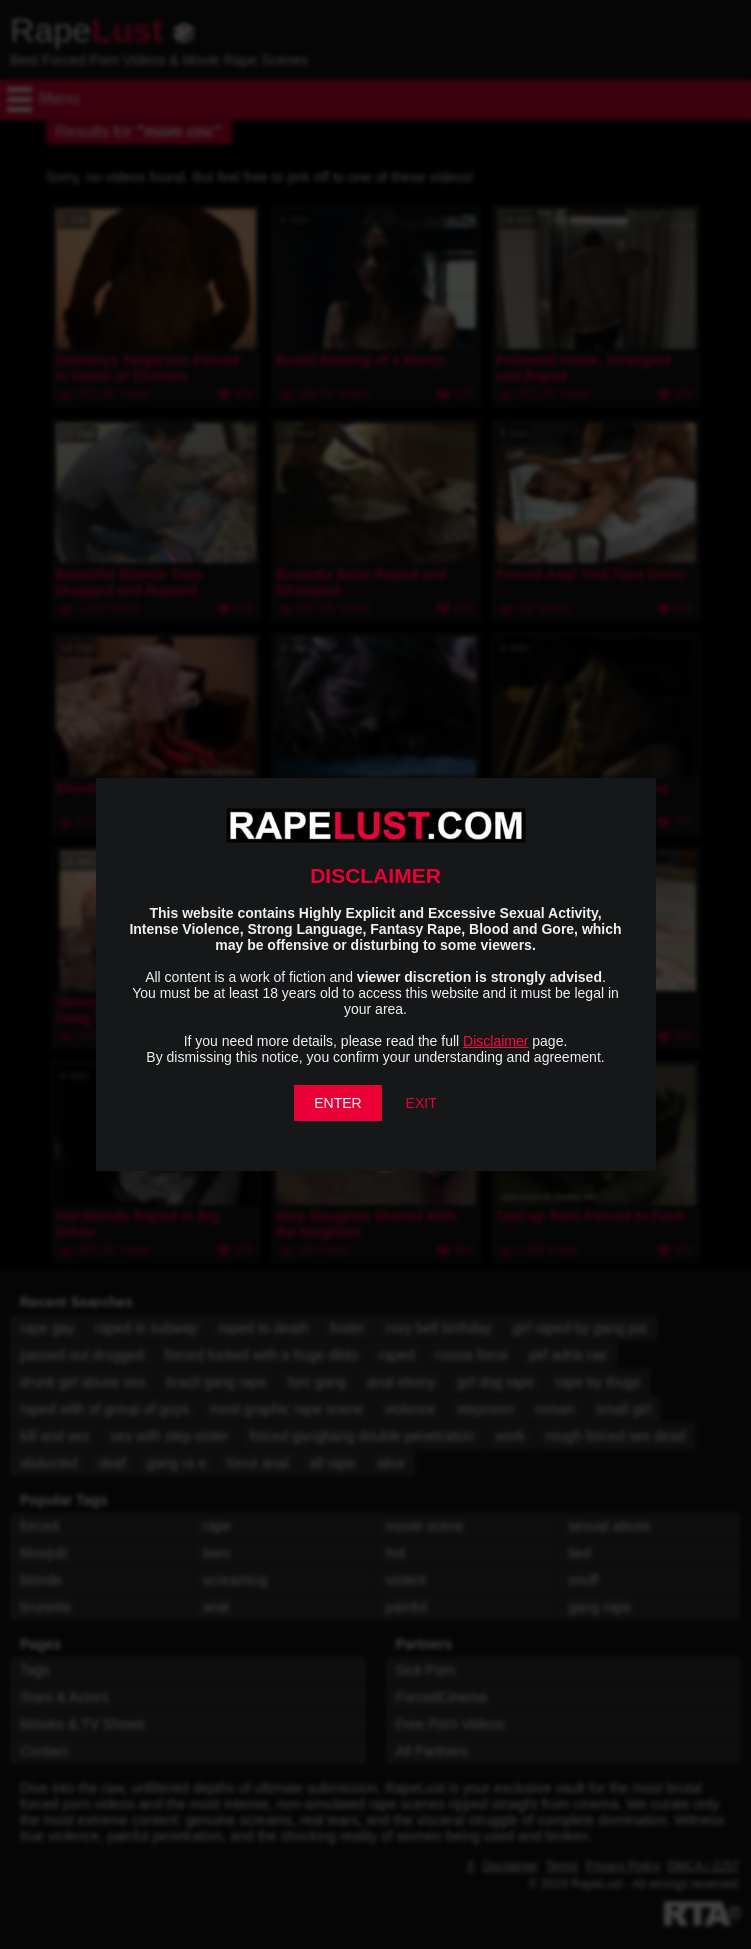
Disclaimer (495, 1041)
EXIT (421, 1103)
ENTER (337, 1103)
